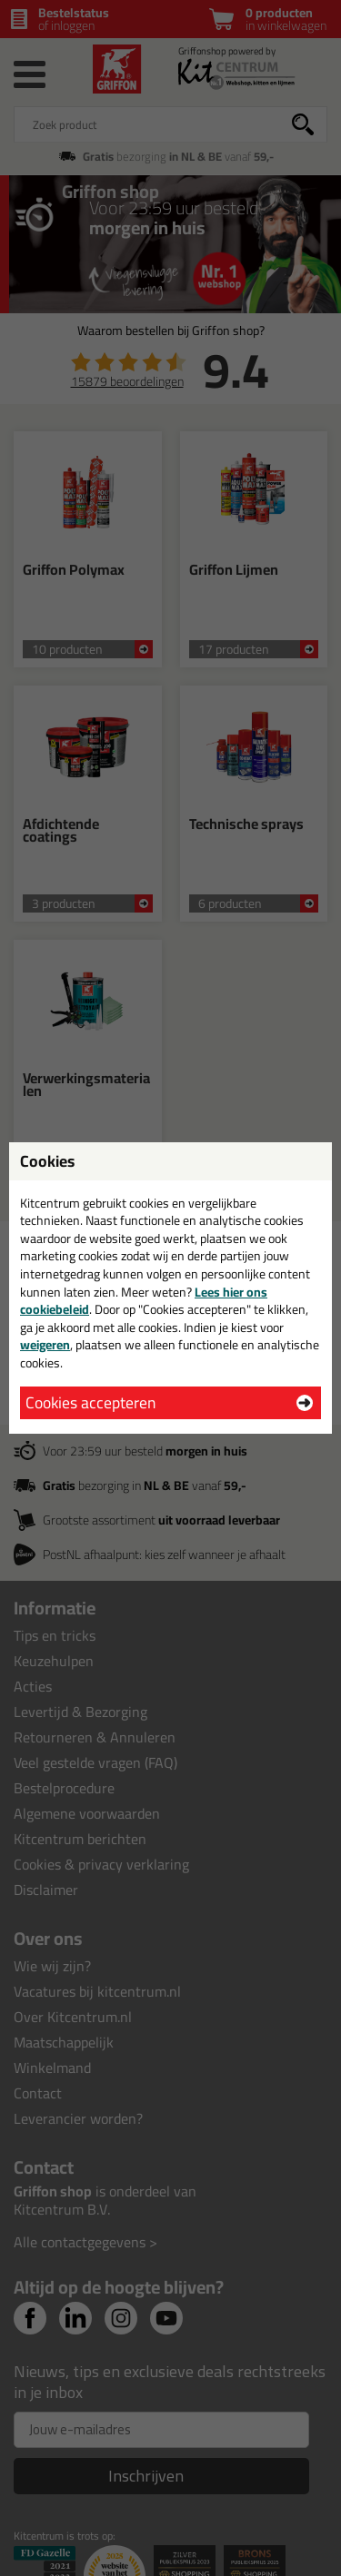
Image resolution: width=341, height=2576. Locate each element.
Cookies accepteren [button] (90, 1402)
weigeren (45, 1345)
